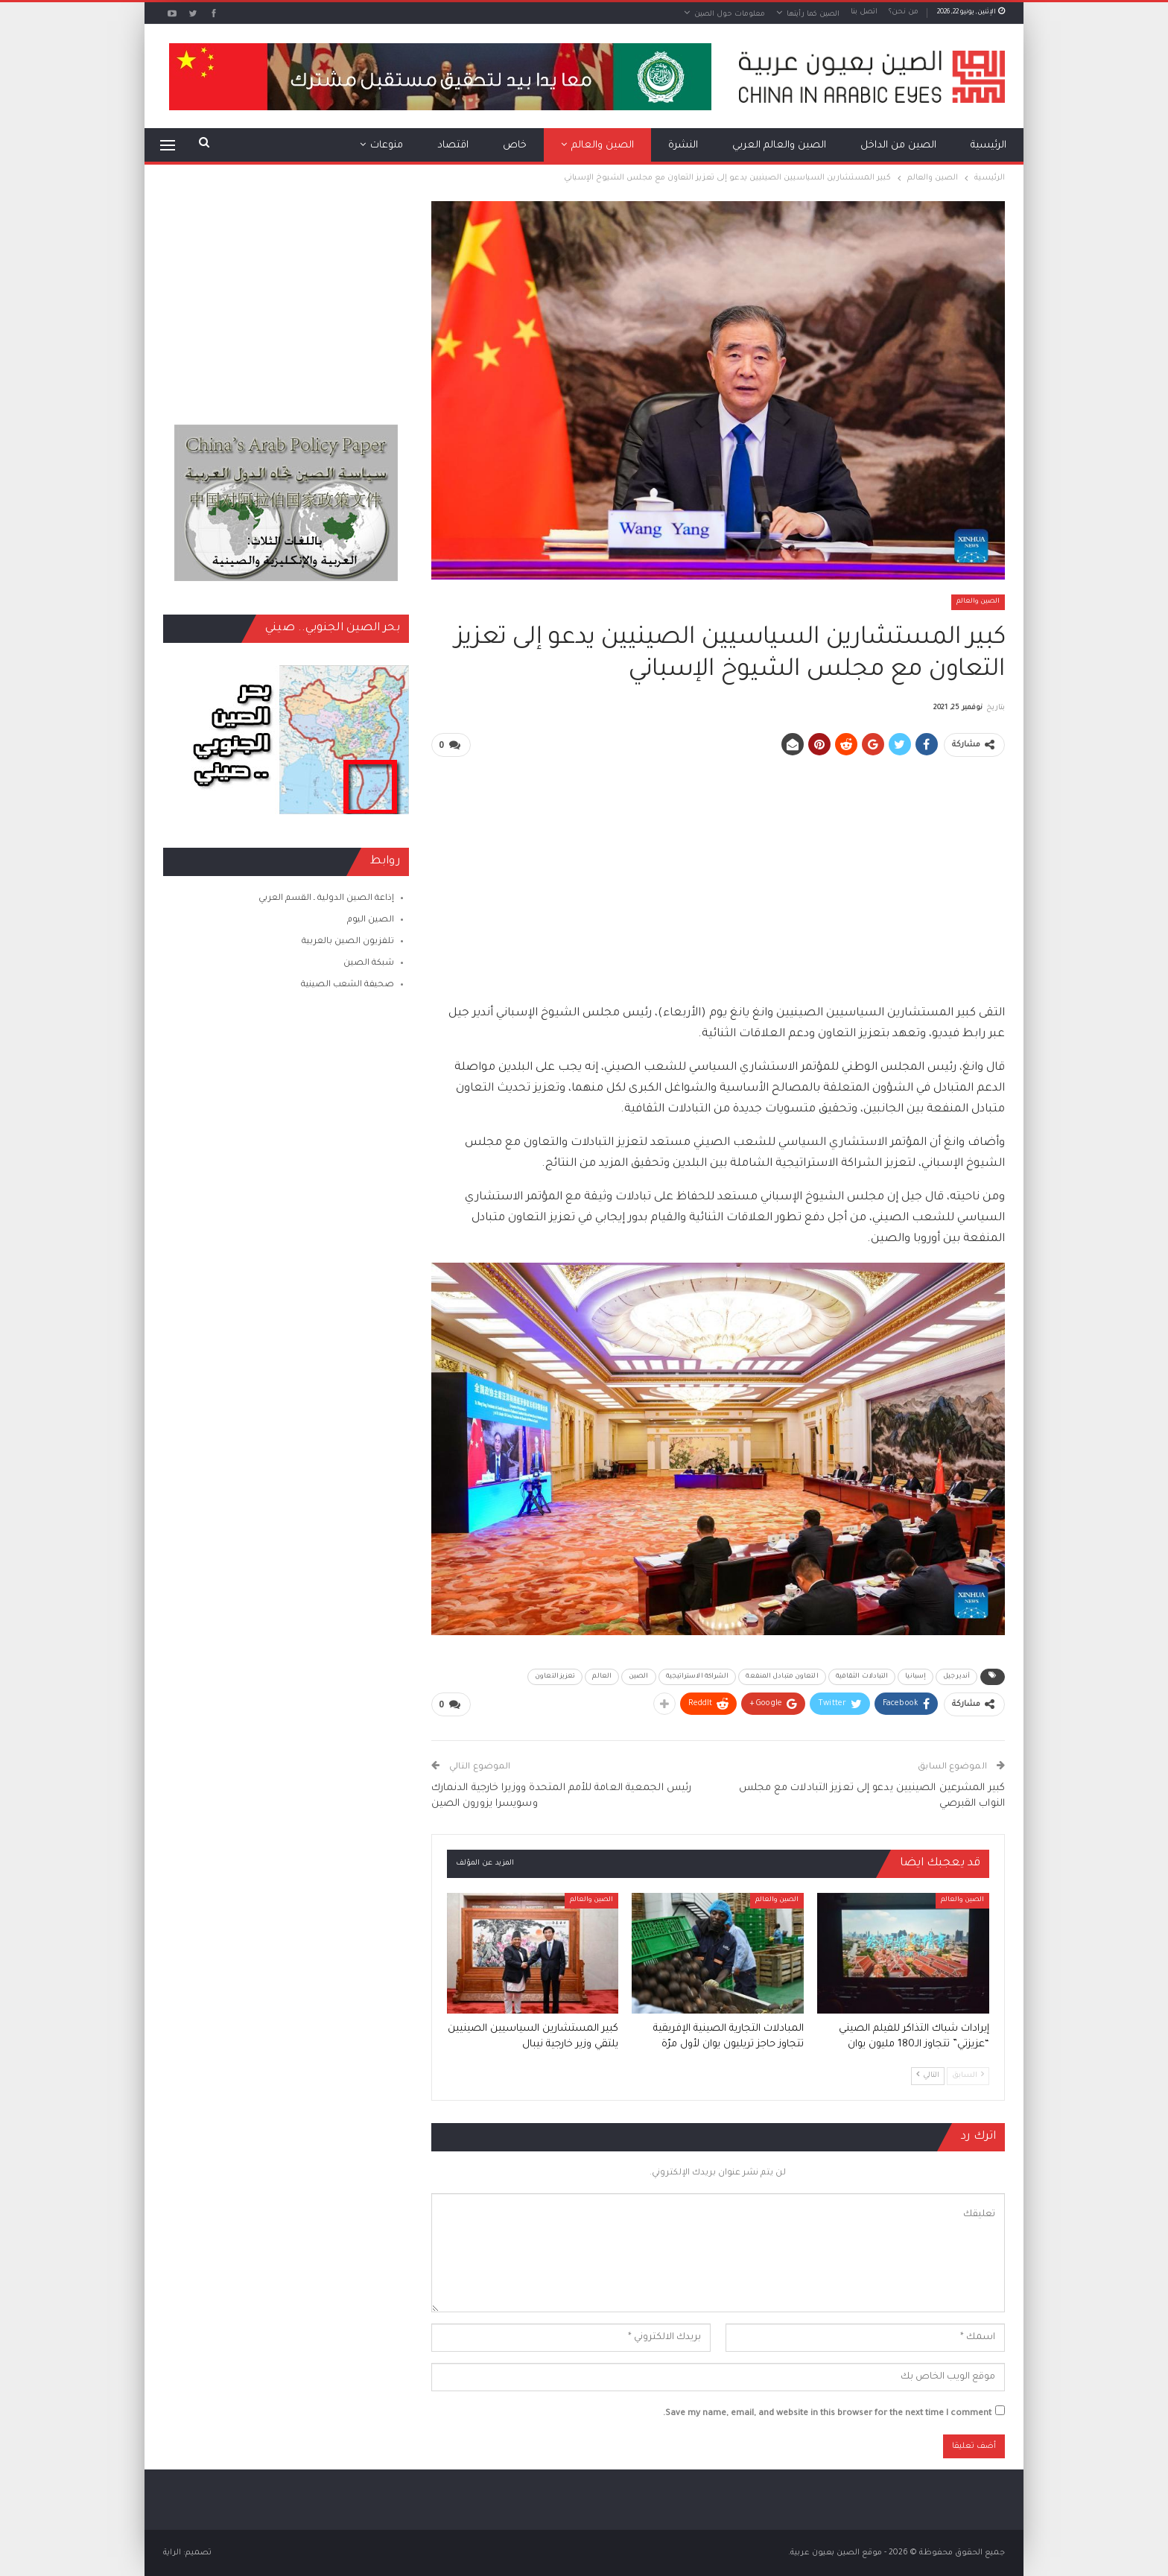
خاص (515, 145)
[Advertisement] (718, 874)
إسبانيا (915, 1677)
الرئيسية (988, 145)
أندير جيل (956, 1677)
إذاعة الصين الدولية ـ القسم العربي (326, 899)
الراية (172, 2552)
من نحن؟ (903, 12)
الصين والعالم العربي (779, 145)
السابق (968, 2075)
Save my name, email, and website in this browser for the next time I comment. (827, 2414)
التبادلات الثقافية (862, 1677)
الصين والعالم (602, 145)
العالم (602, 1677)
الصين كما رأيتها (813, 14)
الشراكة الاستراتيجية (697, 1677)
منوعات (386, 145)
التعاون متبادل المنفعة (782, 1677)
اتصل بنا (864, 12)
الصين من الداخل (898, 145)
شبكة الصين (368, 963)
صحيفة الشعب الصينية (347, 985)
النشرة (683, 145)
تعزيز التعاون (555, 1677)
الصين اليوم (370, 920)
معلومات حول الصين (729, 14)
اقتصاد (453, 145)
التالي (927, 2075)
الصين (639, 1677)
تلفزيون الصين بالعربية (348, 942)
